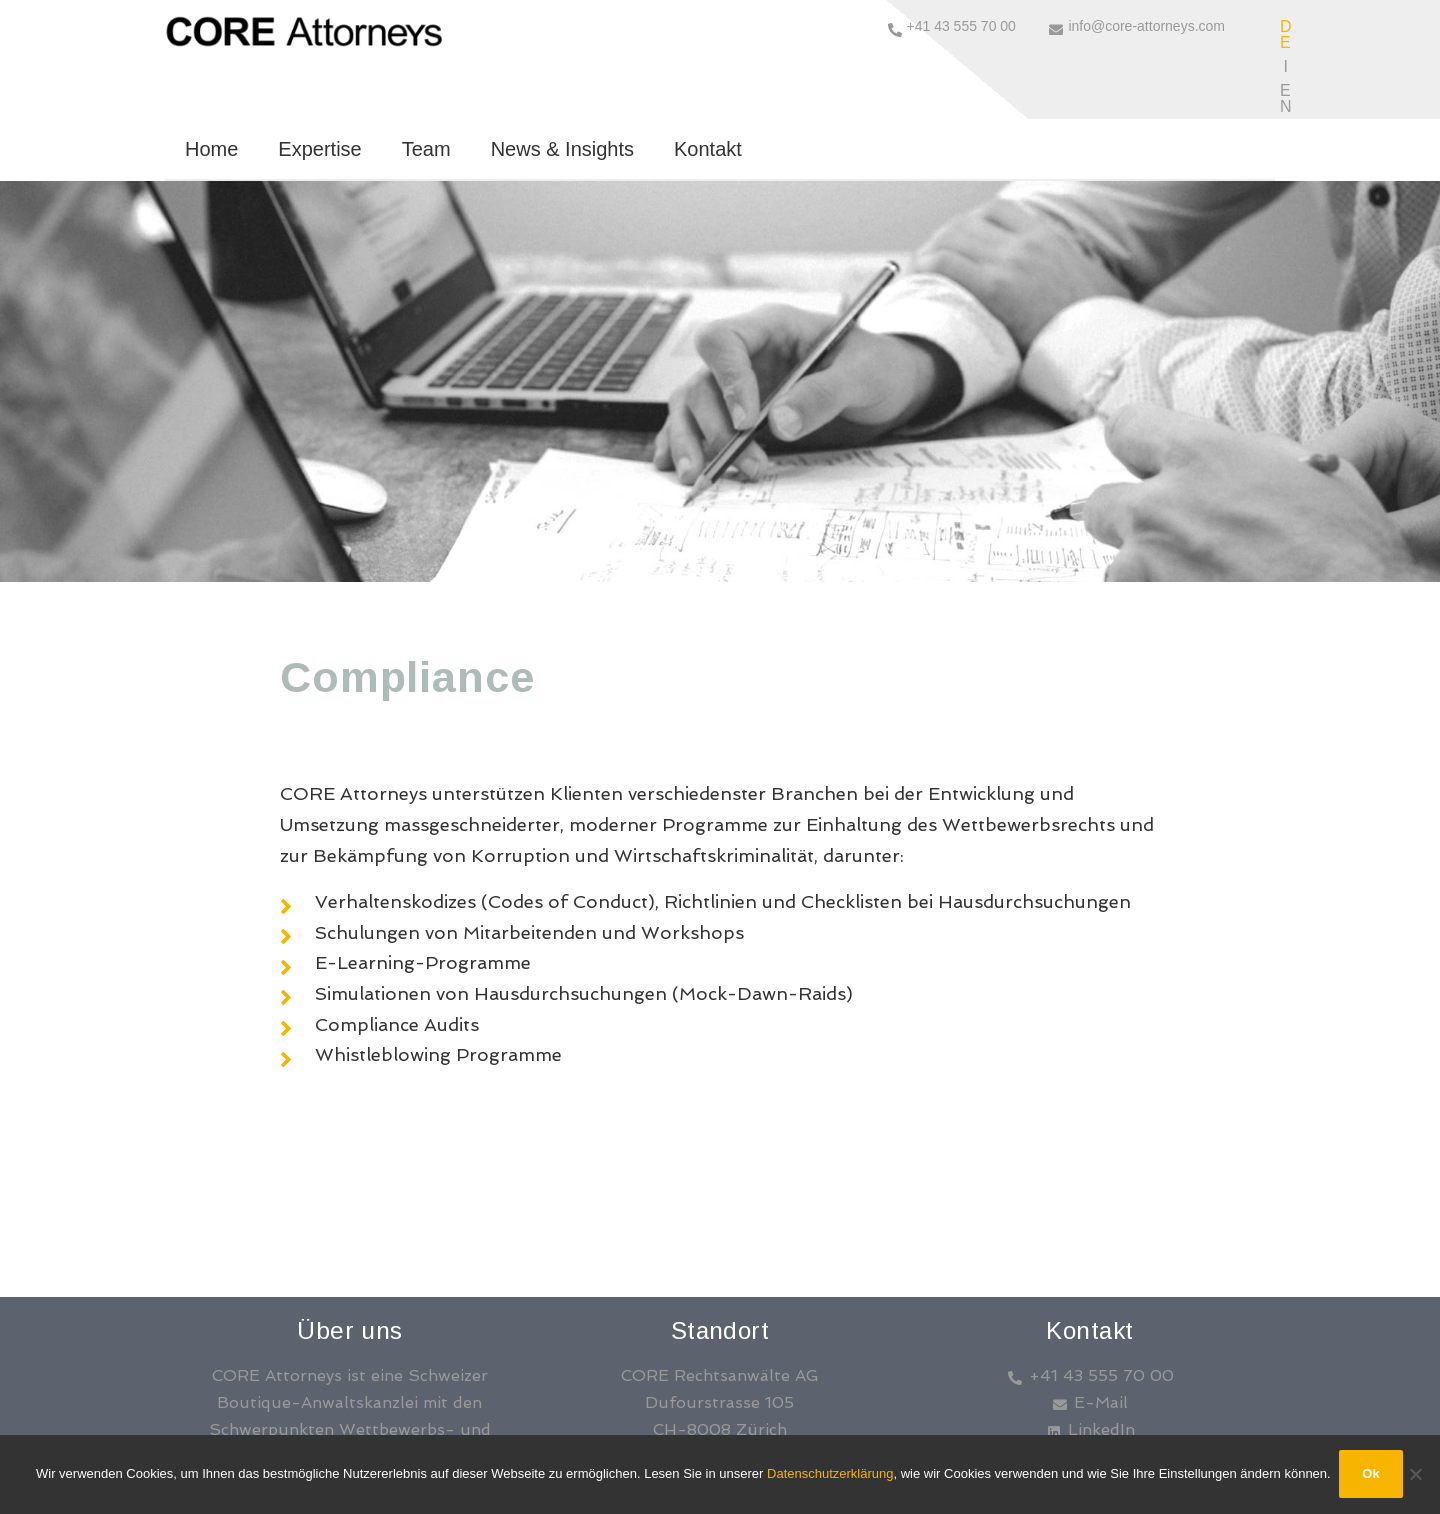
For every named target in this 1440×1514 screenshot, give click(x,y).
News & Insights (562, 77)
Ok (1372, 1474)
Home (211, 77)
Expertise (319, 77)
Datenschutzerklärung (830, 1474)
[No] (1415, 1475)
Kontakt (708, 77)
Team (426, 77)
